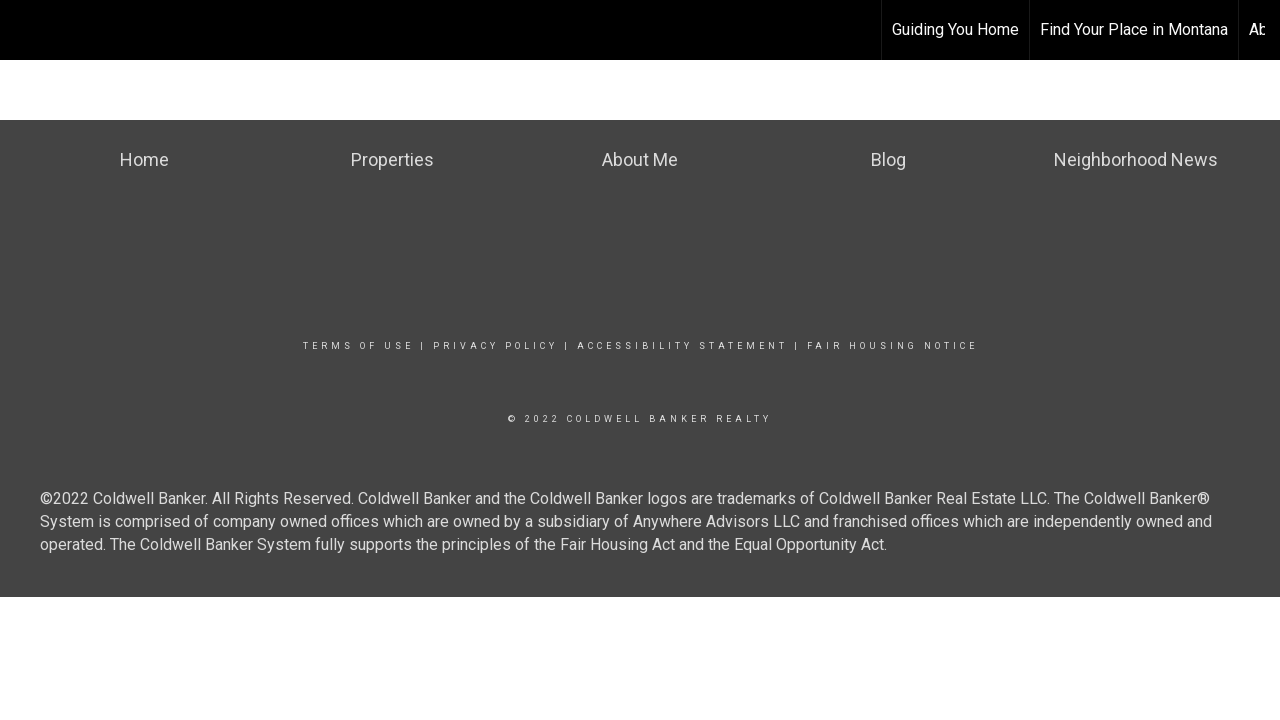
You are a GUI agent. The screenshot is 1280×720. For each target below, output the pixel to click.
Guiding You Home (955, 29)
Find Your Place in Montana (1134, 29)
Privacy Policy (495, 346)
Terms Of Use (358, 346)
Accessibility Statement (682, 346)
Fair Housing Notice (892, 346)
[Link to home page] (640, 30)
